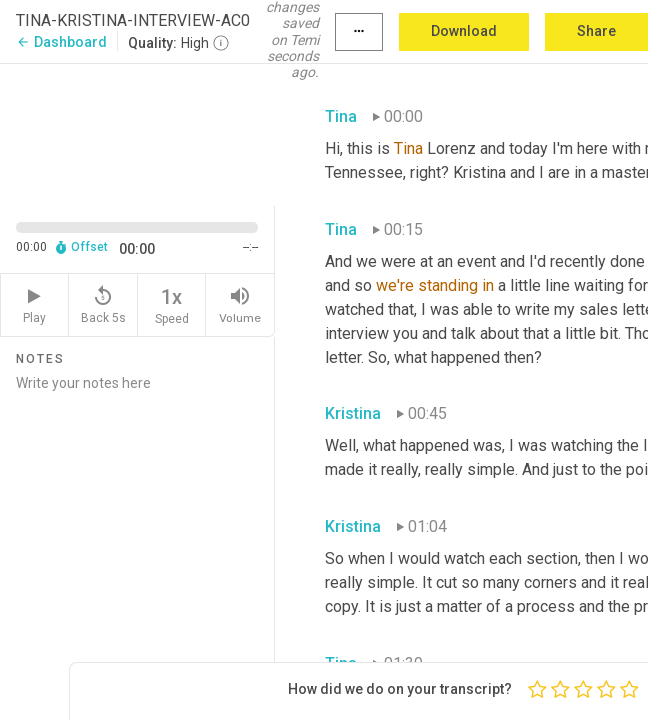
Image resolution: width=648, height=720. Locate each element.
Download (464, 31)
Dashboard (61, 42)
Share (596, 31)
